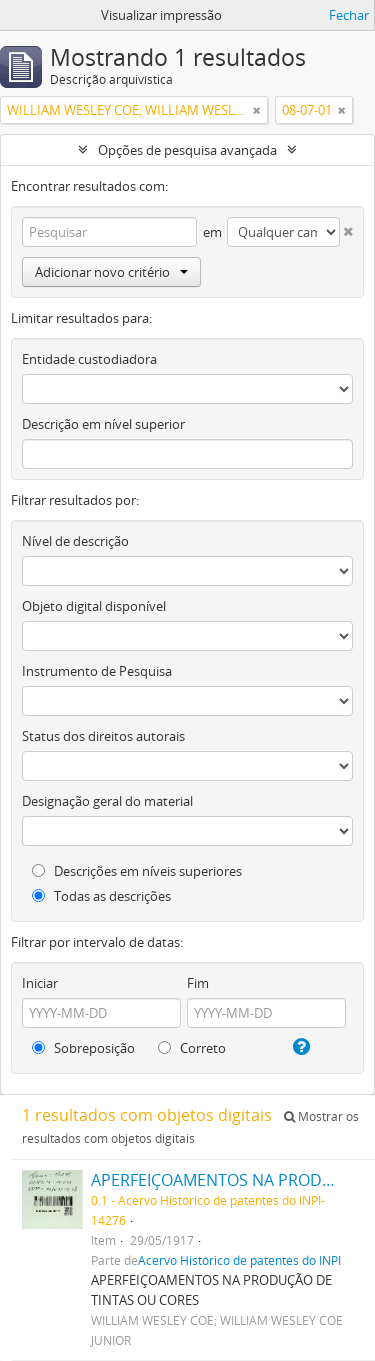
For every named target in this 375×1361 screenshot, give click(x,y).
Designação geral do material (107, 801)
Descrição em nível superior (103, 424)
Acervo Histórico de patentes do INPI (239, 1260)
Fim (198, 983)
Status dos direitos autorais (103, 736)
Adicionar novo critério (111, 272)
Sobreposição (83, 1048)
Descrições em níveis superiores (137, 871)
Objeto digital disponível (94, 606)
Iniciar (40, 983)
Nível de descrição (75, 541)
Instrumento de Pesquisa (97, 671)
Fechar (349, 15)
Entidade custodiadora (89, 359)
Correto (192, 1048)
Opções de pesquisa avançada (187, 150)
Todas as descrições (101, 896)
